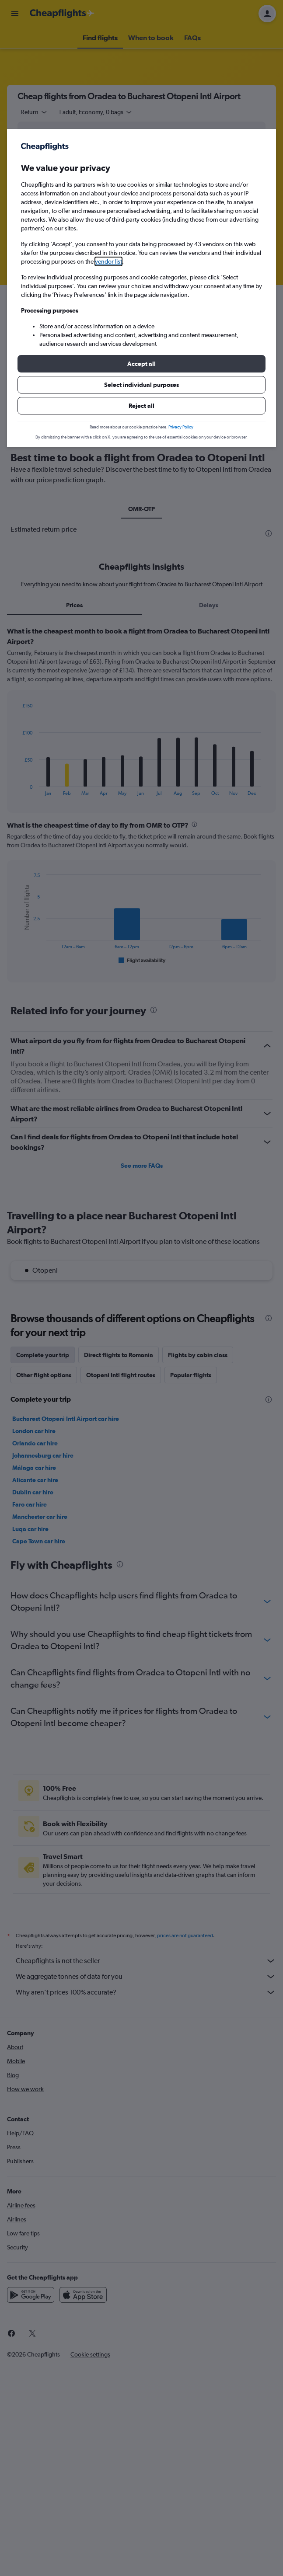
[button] (141, 363)
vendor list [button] (108, 261)
